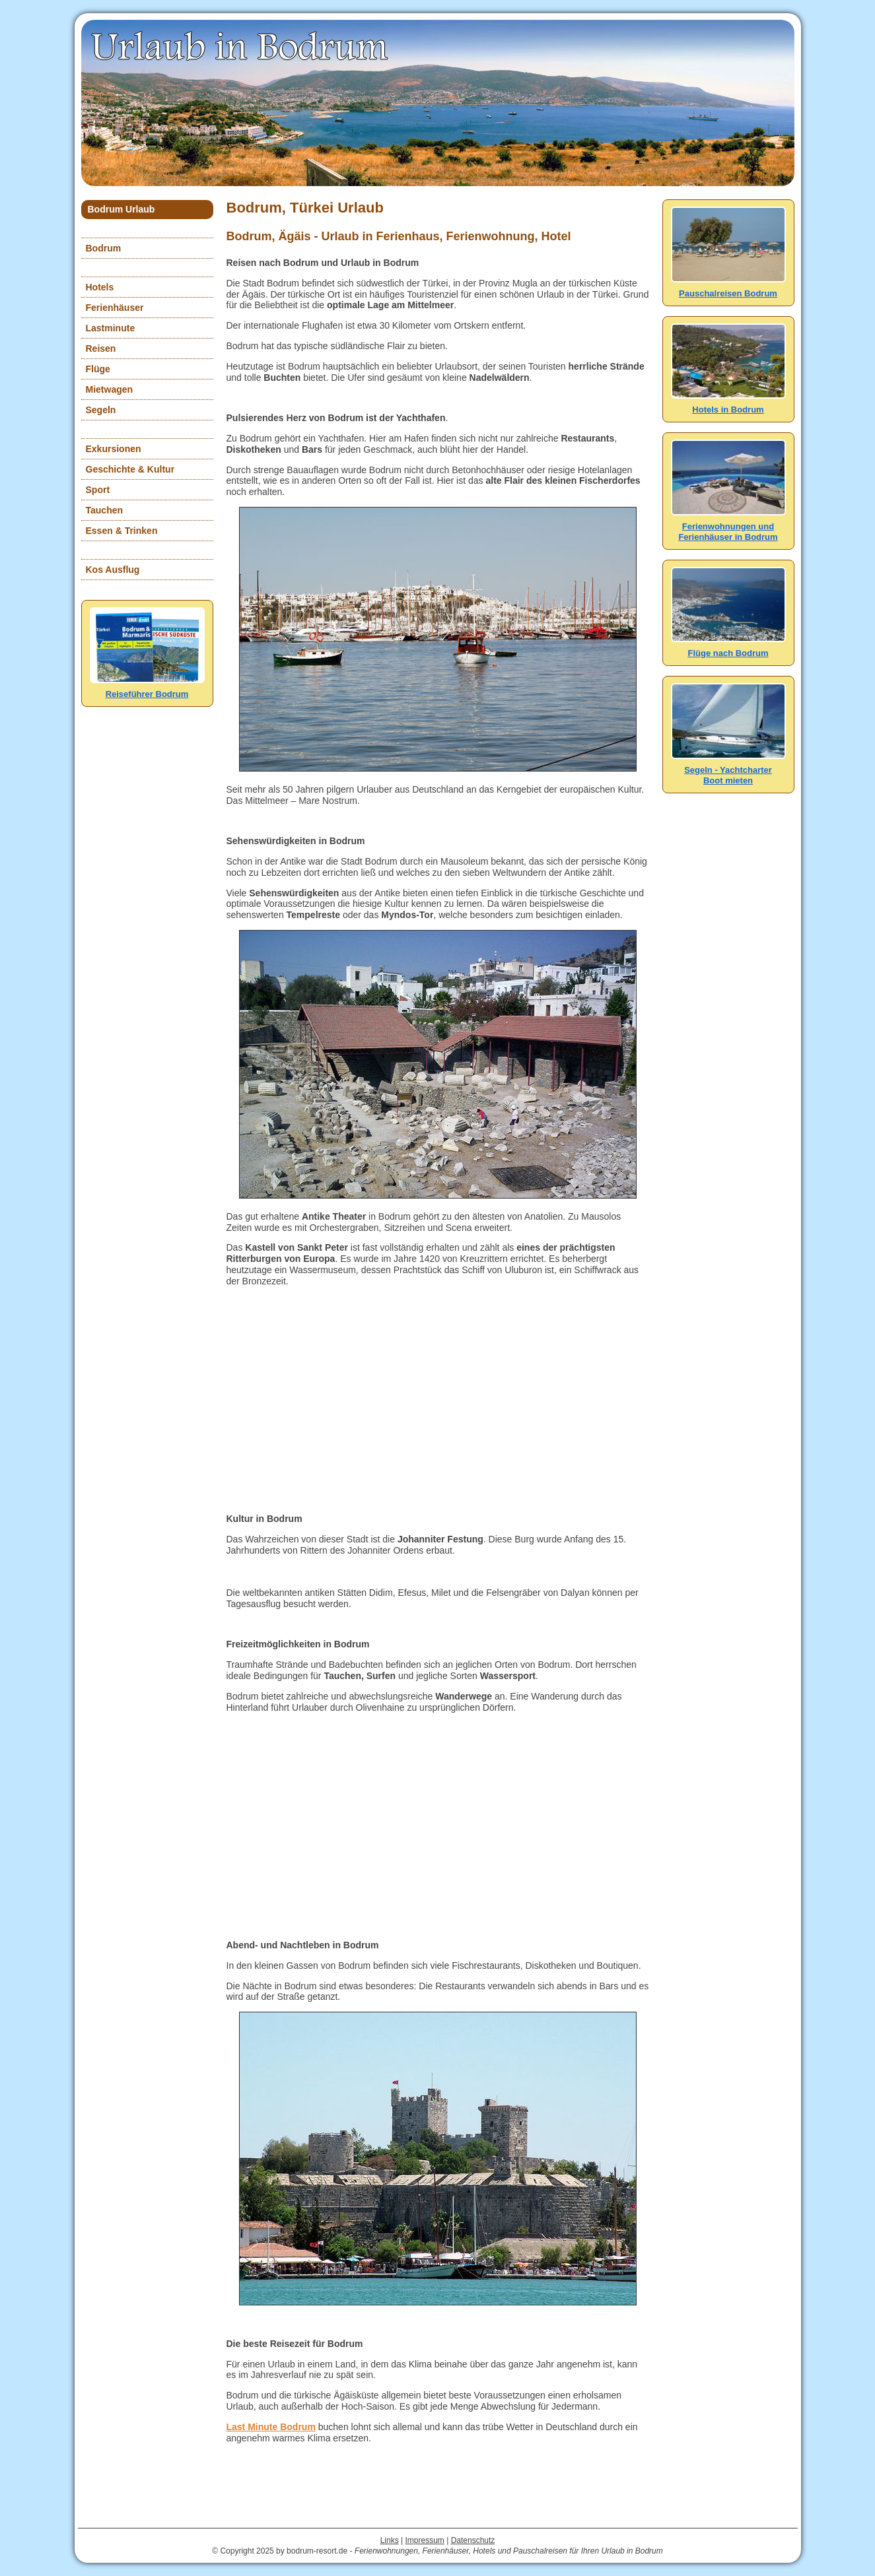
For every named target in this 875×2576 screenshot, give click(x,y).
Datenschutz (473, 2540)
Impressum (424, 2540)
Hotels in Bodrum (728, 404)
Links (389, 2540)
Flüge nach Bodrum (728, 648)
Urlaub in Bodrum (241, 46)
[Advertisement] (438, 1399)
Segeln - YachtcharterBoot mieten (728, 769)
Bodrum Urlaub (121, 209)
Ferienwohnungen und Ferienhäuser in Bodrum (728, 526)
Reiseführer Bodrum (147, 688)
